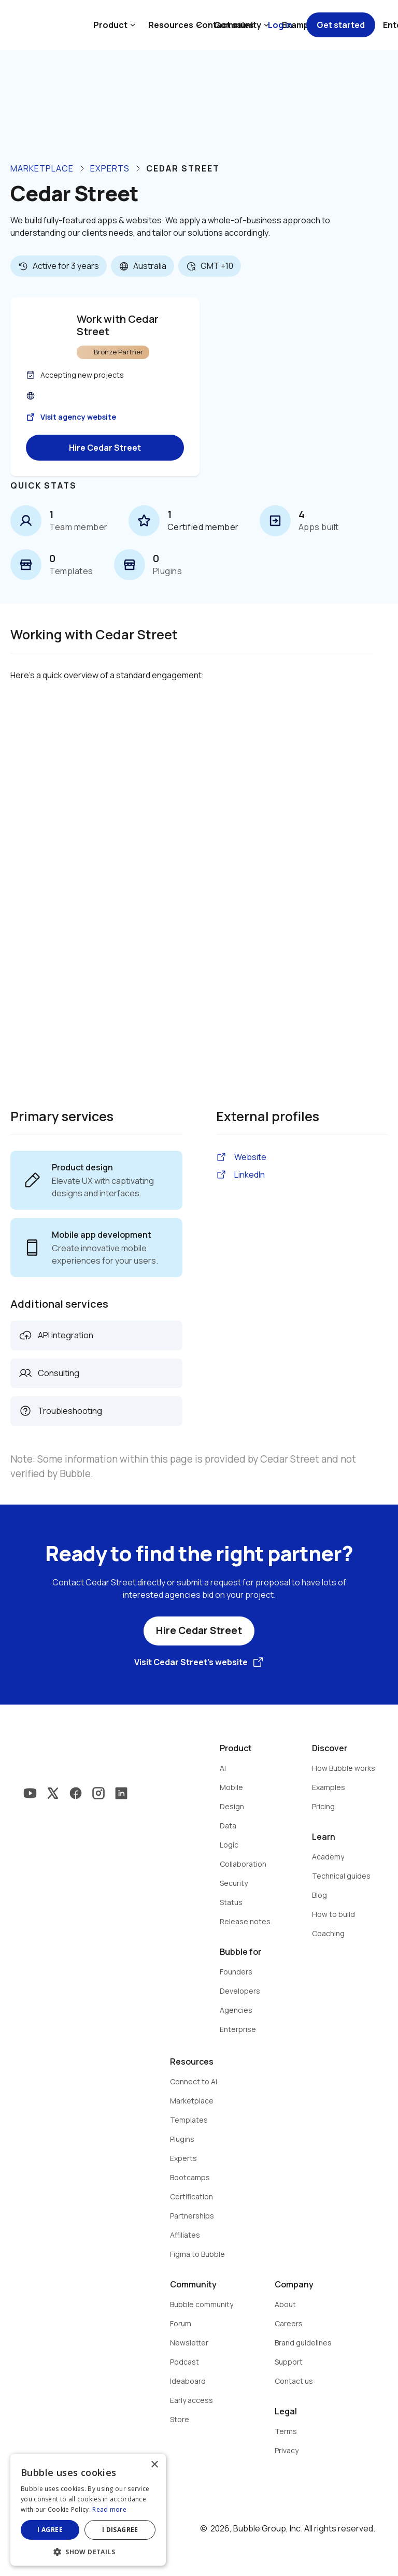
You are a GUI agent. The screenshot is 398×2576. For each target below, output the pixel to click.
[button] (88, 2550)
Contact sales (225, 25)
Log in (280, 25)
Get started (341, 25)
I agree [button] (50, 2529)
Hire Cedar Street (105, 447)
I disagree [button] (120, 2529)
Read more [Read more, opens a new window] (109, 2509)
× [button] (154, 2465)
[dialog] (88, 2510)
